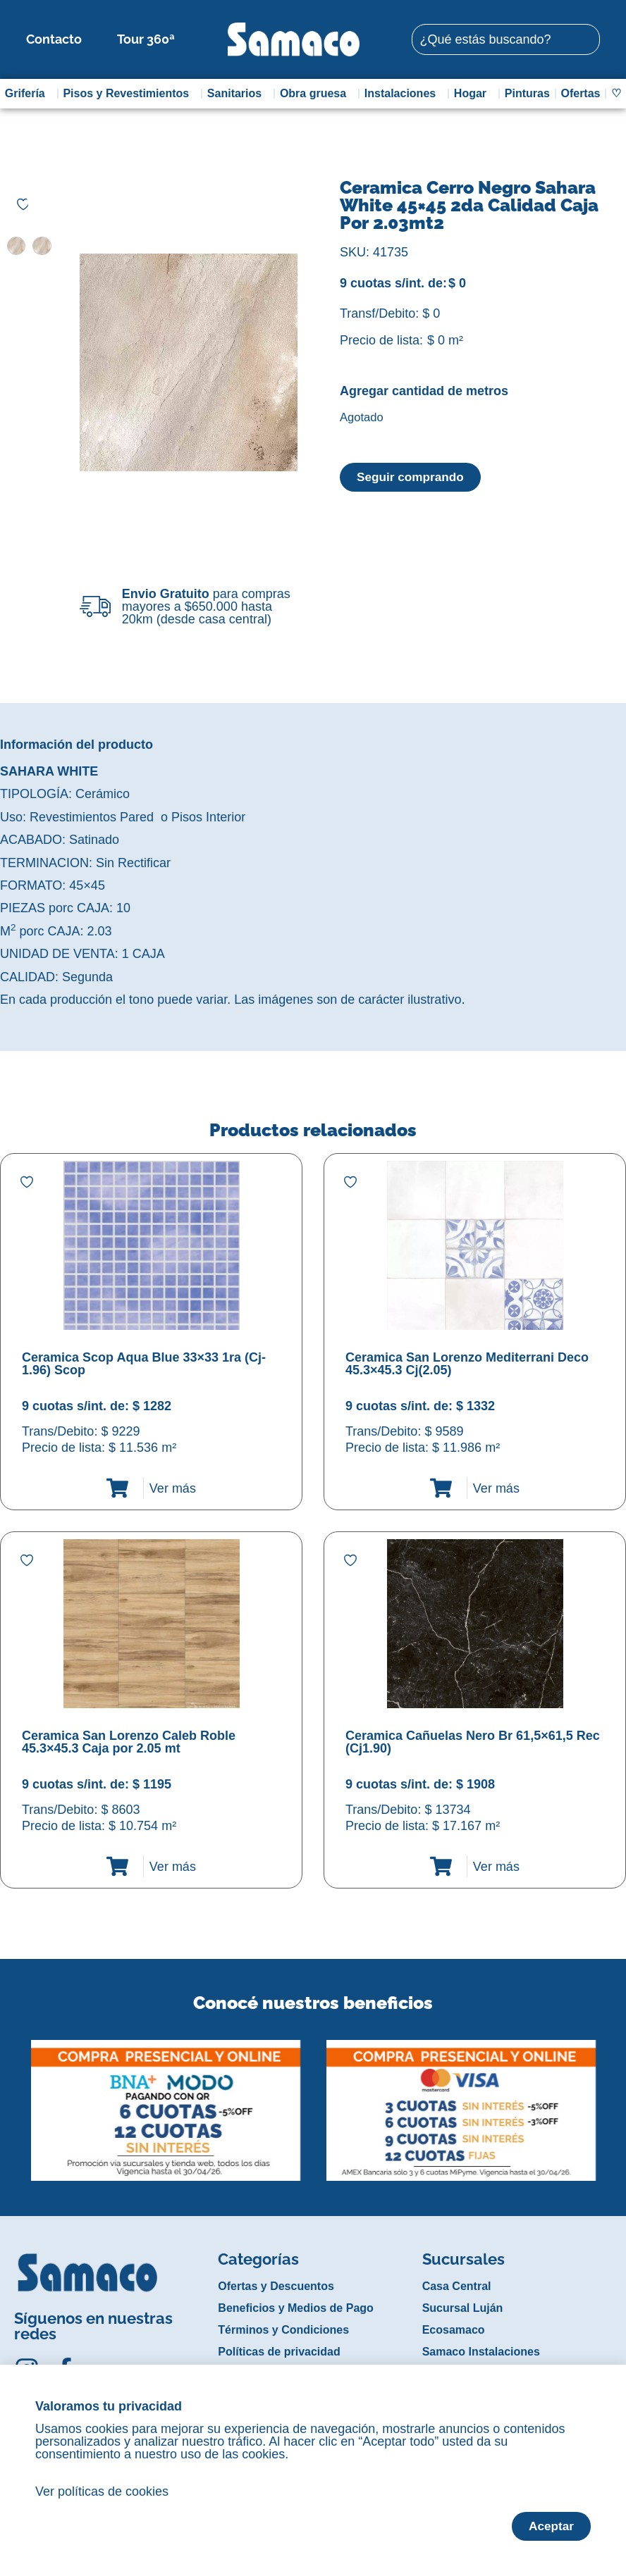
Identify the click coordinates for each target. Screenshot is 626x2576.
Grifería (28, 94)
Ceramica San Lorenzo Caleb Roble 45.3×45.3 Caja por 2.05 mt (128, 1742)
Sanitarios (238, 94)
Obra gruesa (316, 94)
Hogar (473, 94)
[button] (9, 2099)
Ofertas (580, 93)
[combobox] (505, 39)
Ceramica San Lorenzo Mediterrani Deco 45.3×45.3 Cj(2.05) (467, 1363)
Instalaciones (403, 94)
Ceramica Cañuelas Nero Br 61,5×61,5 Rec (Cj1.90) (472, 1742)
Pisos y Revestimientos (129, 94)
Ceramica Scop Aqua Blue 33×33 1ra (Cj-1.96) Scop (144, 1363)
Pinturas (527, 93)
